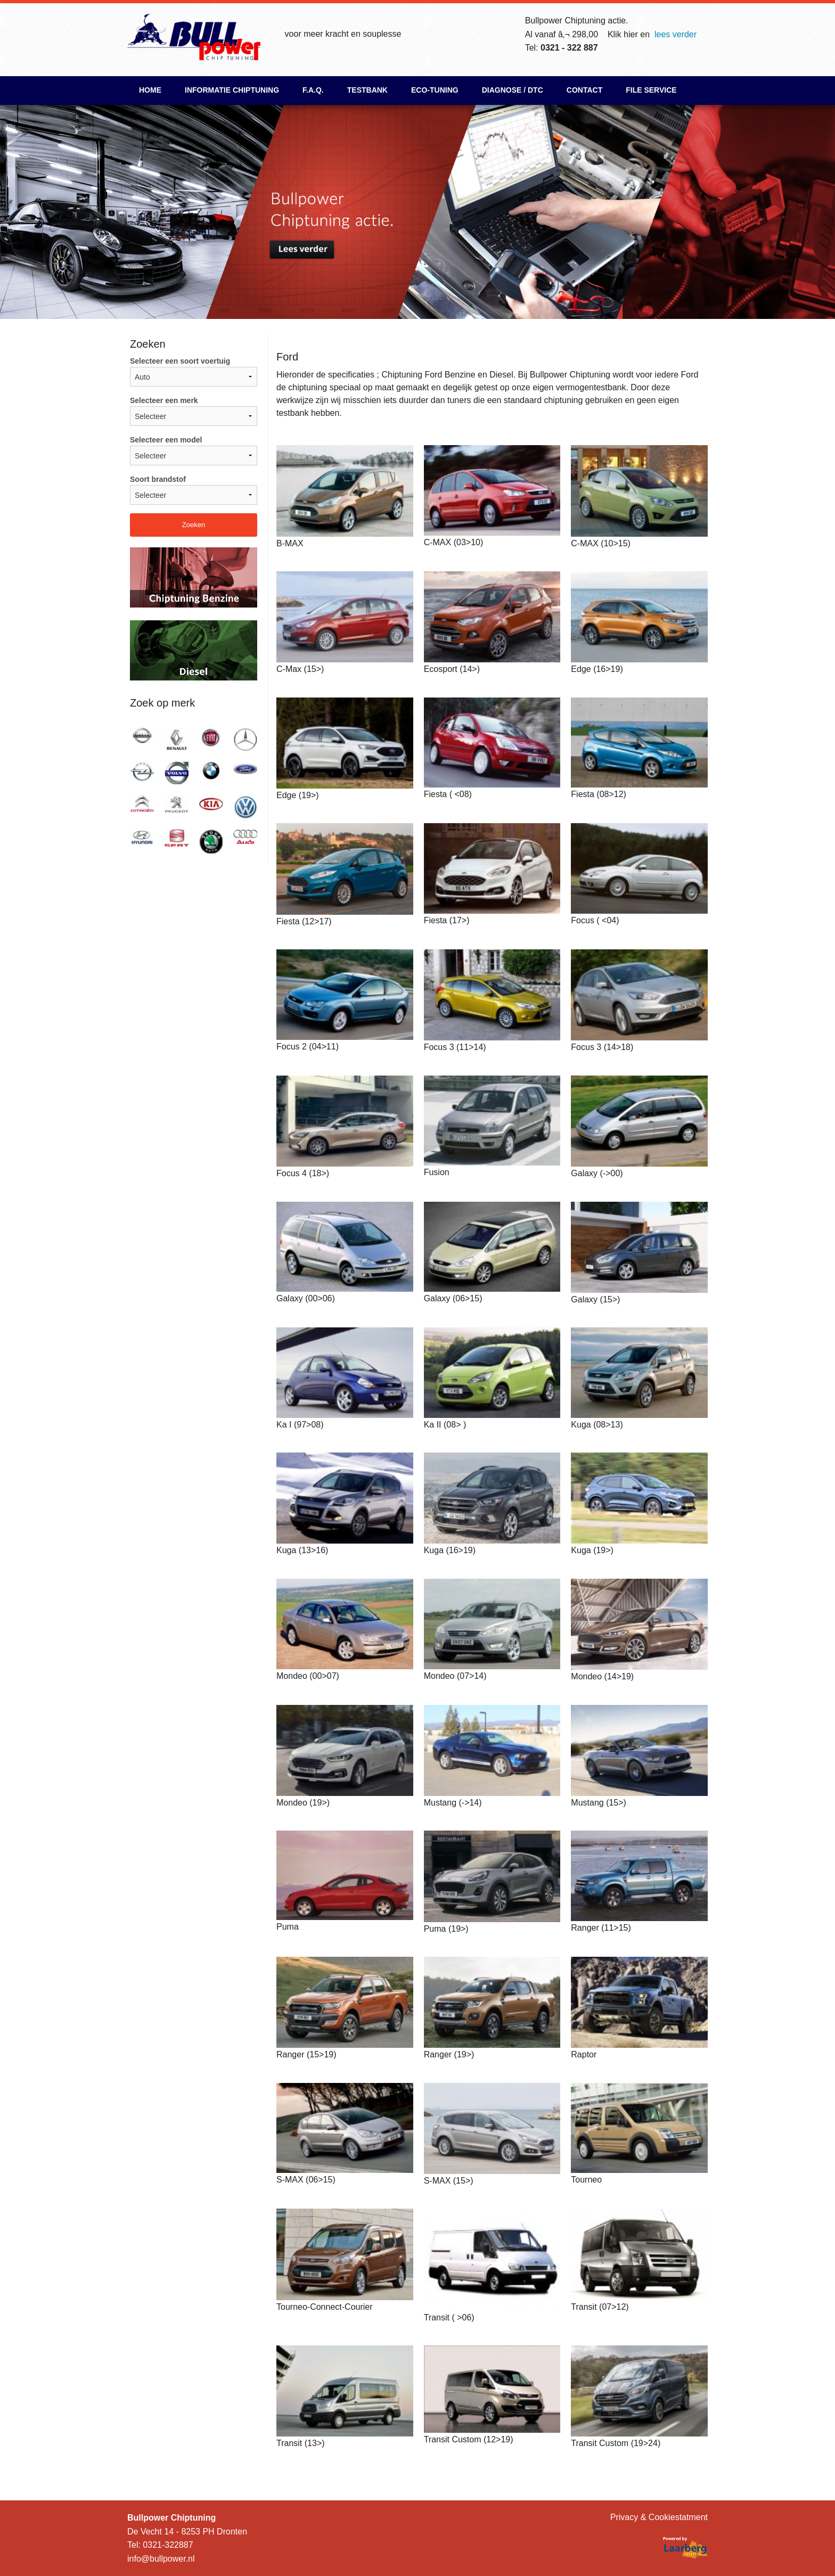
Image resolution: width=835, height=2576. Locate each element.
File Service (651, 90)
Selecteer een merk (193, 411)
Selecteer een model (193, 450)
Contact (584, 90)
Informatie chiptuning (232, 90)
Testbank (367, 90)
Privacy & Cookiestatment (659, 2517)
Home (150, 90)
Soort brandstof (193, 490)
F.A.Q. (313, 90)
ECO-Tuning (435, 90)
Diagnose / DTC (512, 90)
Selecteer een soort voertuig (193, 372)
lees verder (675, 34)
